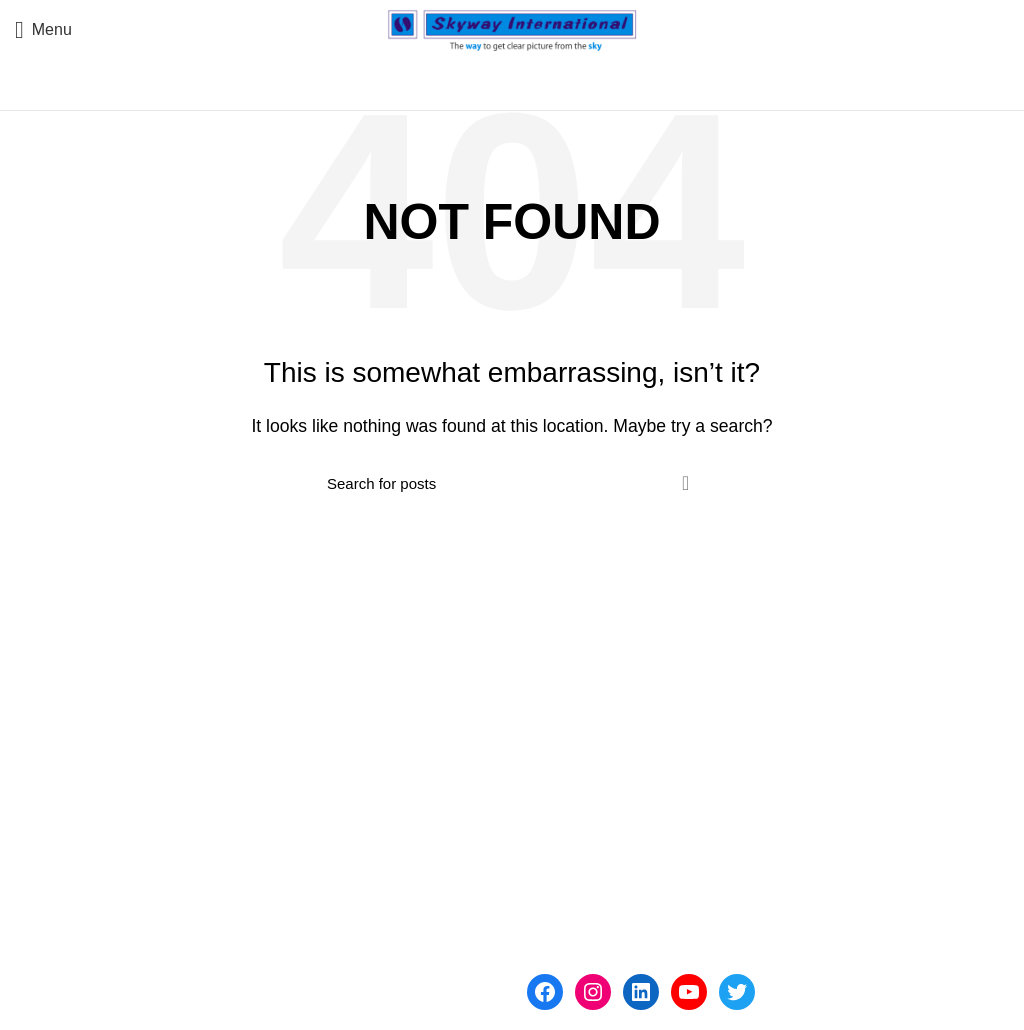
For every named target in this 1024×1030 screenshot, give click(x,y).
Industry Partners (588, 791)
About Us (560, 716)
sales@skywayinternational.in (183, 960)
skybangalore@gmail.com (385, 960)
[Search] (512, 483)
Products (558, 753)
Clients (551, 828)
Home (548, 678)
